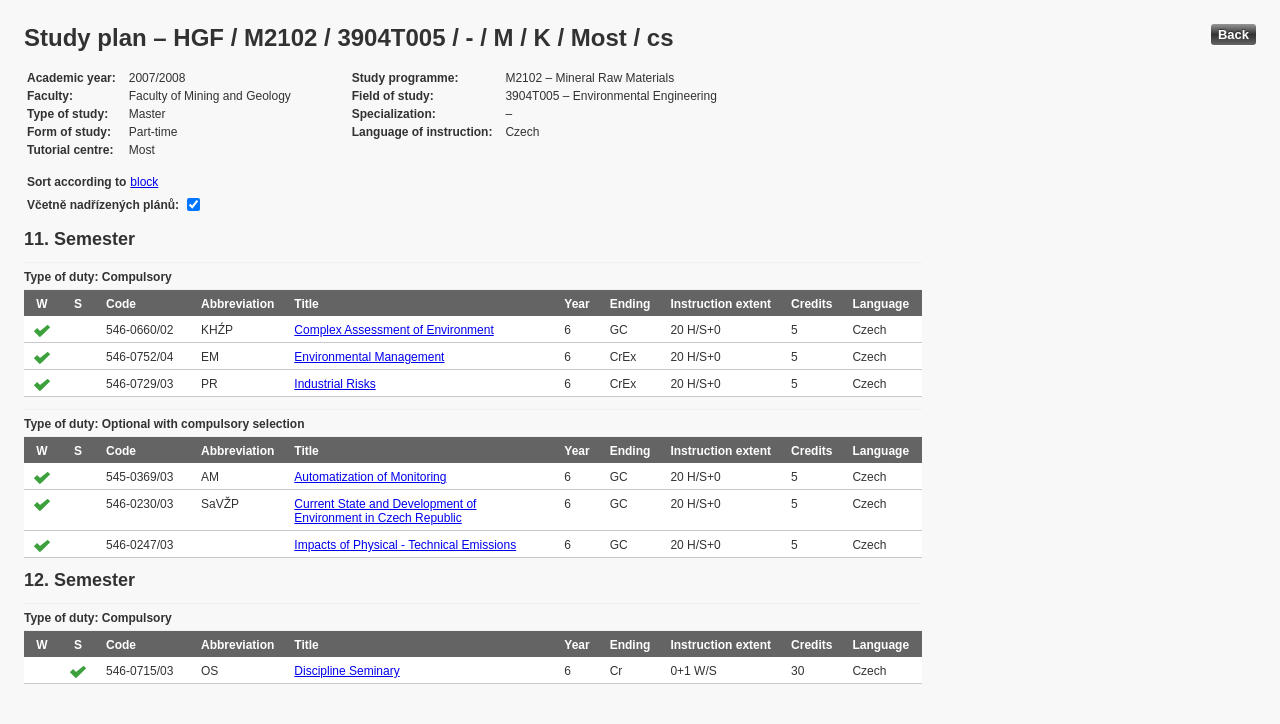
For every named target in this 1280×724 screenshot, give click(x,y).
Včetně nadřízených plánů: (103, 205)
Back (1233, 34)
